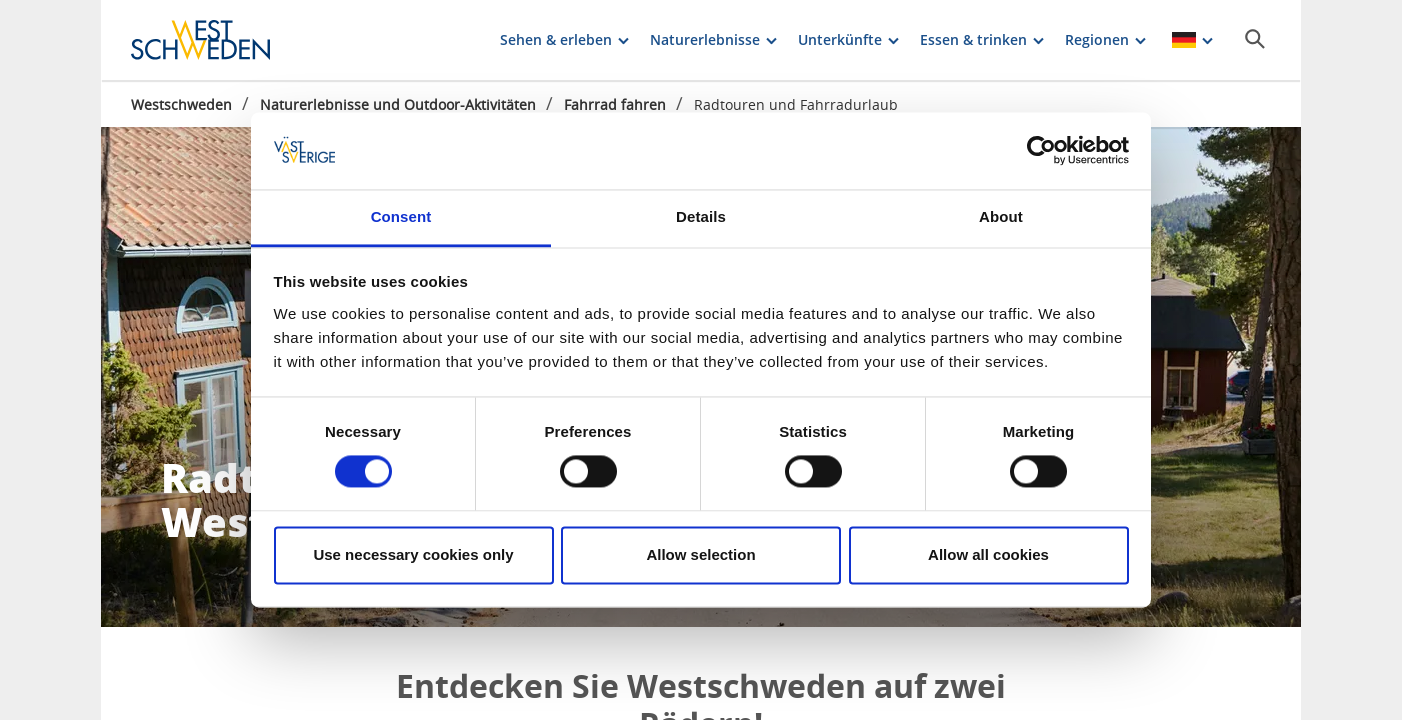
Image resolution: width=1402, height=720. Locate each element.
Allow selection (700, 554)
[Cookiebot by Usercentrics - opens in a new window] (1041, 151)
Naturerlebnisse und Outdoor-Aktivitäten (398, 104)
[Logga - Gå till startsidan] (201, 40)
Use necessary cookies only (413, 554)
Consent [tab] (401, 216)
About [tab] (1001, 216)
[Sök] (1255, 39)
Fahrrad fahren (615, 104)
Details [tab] (701, 216)
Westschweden (181, 104)
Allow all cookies (988, 554)
